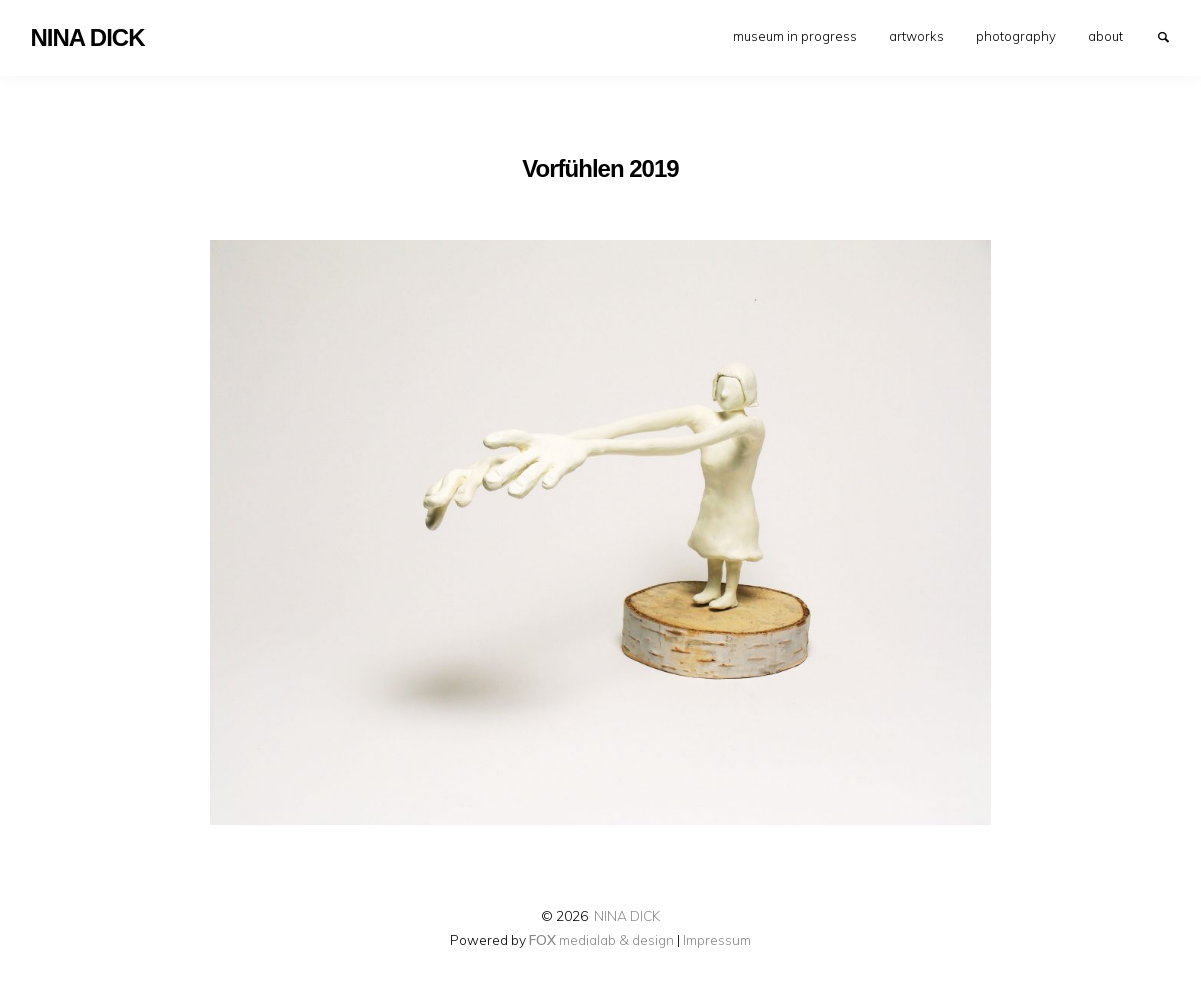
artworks (916, 36)
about (1105, 36)
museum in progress (795, 36)
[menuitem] (795, 36)
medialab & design (601, 939)
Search (1174, 36)
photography (1016, 36)
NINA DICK (627, 915)
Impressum (717, 939)
